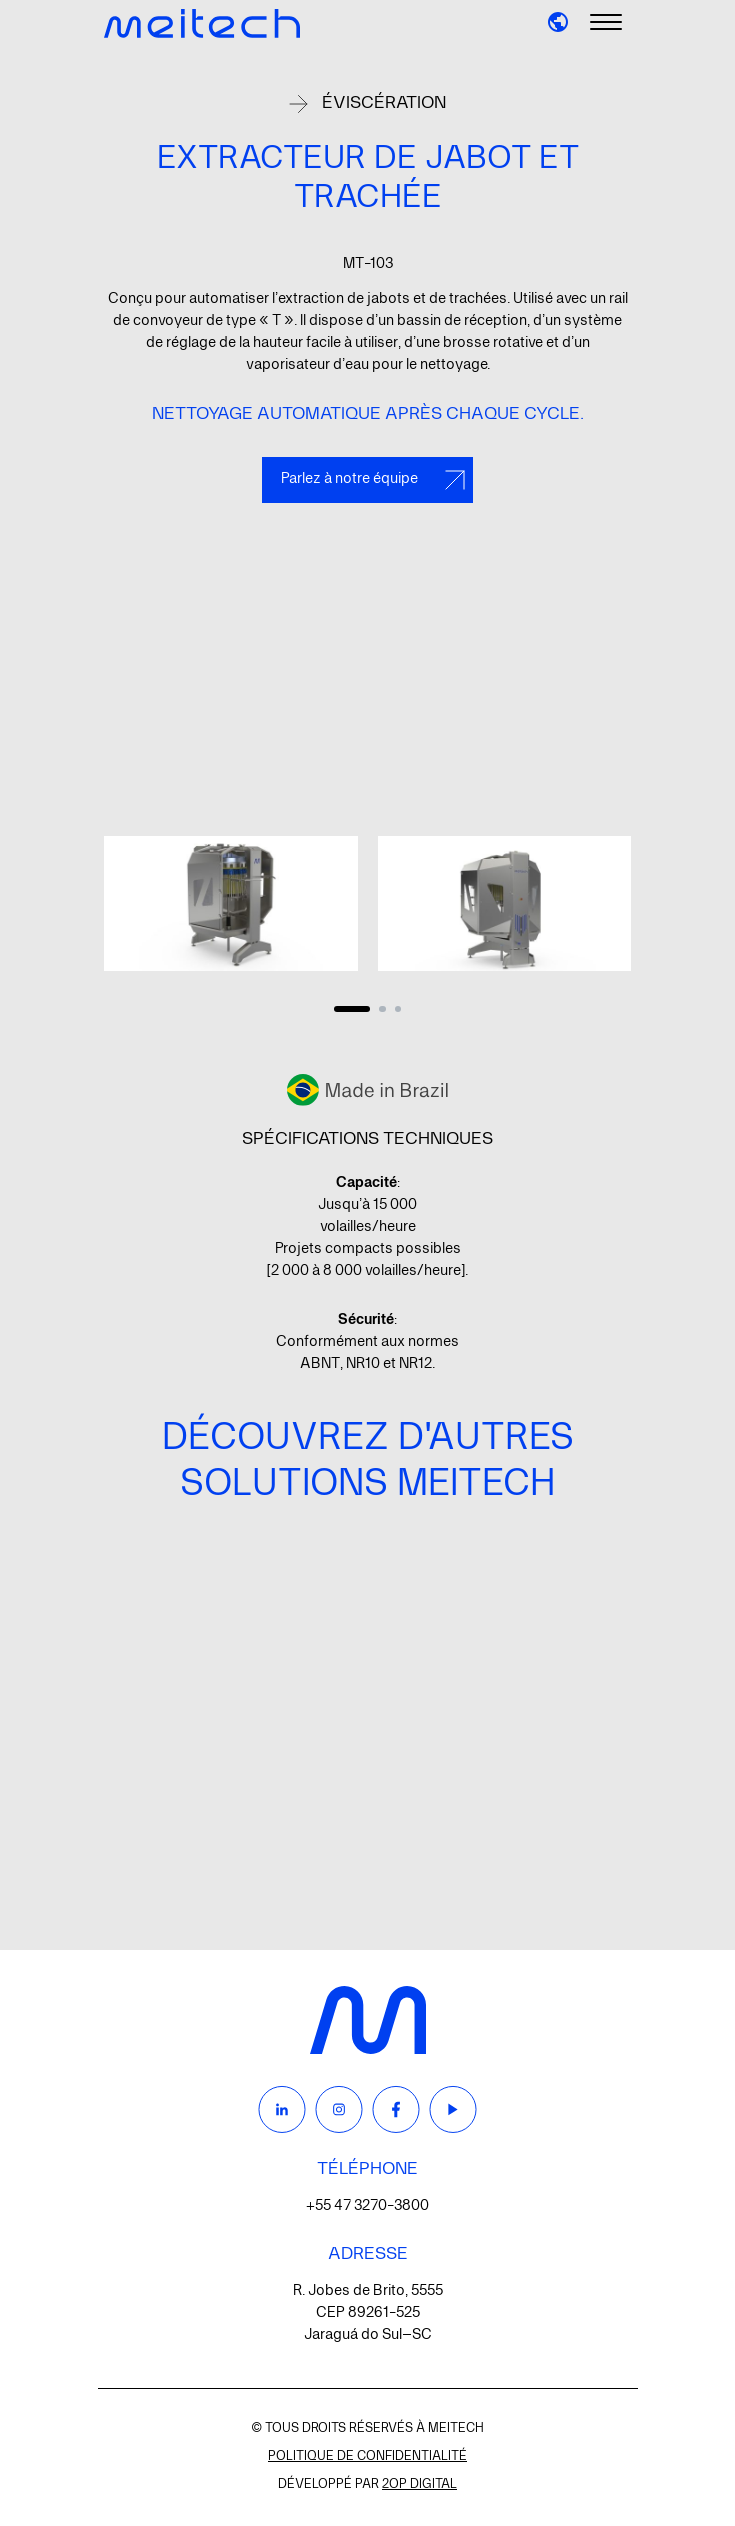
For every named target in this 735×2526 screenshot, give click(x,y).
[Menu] (606, 23)
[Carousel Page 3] (398, 1009)
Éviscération (384, 103)
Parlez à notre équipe (373, 480)
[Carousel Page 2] (382, 1009)
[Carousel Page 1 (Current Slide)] (352, 1009)
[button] (558, 22)
